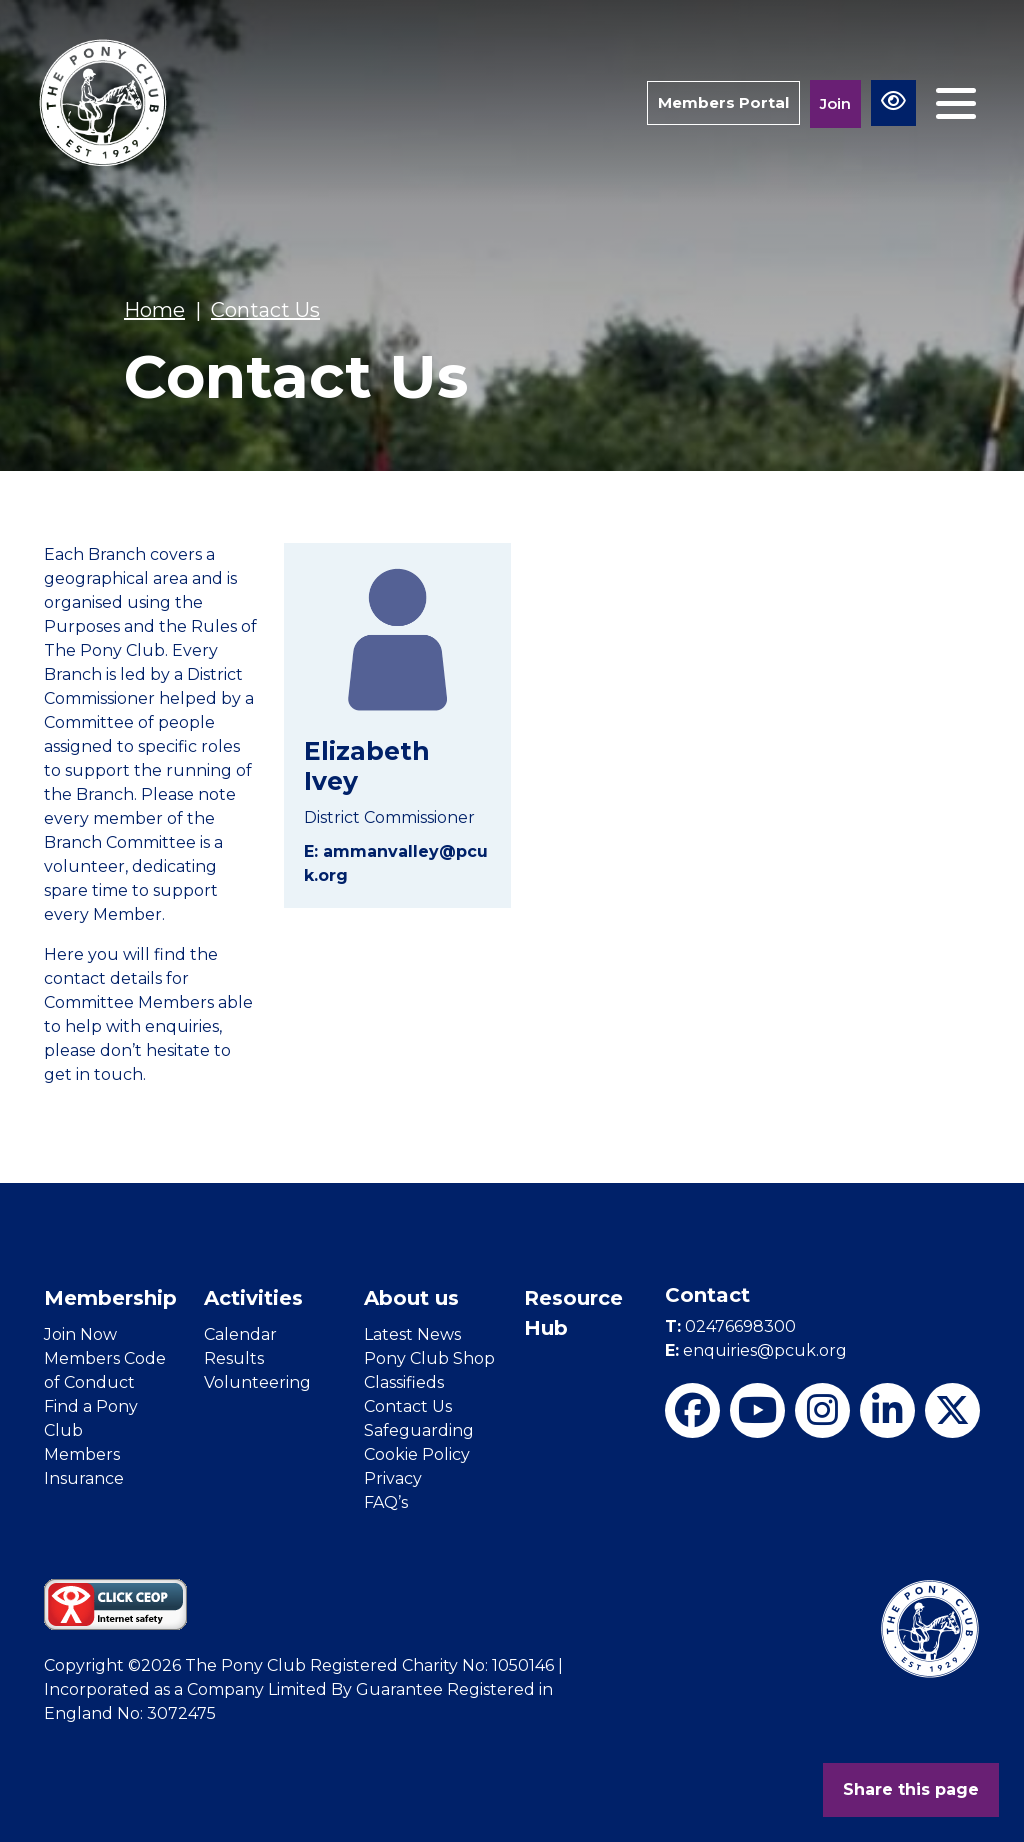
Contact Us (408, 1406)
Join (835, 103)
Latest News (412, 1334)
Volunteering (257, 1382)
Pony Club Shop (429, 1358)
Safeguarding (419, 1430)
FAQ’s (386, 1502)
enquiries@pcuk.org (756, 1350)
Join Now (80, 1334)
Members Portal (723, 102)
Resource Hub (573, 1313)
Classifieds (404, 1382)
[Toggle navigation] (956, 103)
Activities (253, 1298)
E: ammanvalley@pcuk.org (396, 863)
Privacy (393, 1478)
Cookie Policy (417, 1454)
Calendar (240, 1334)
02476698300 (730, 1326)
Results (234, 1358)
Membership (110, 1298)
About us (411, 1298)
